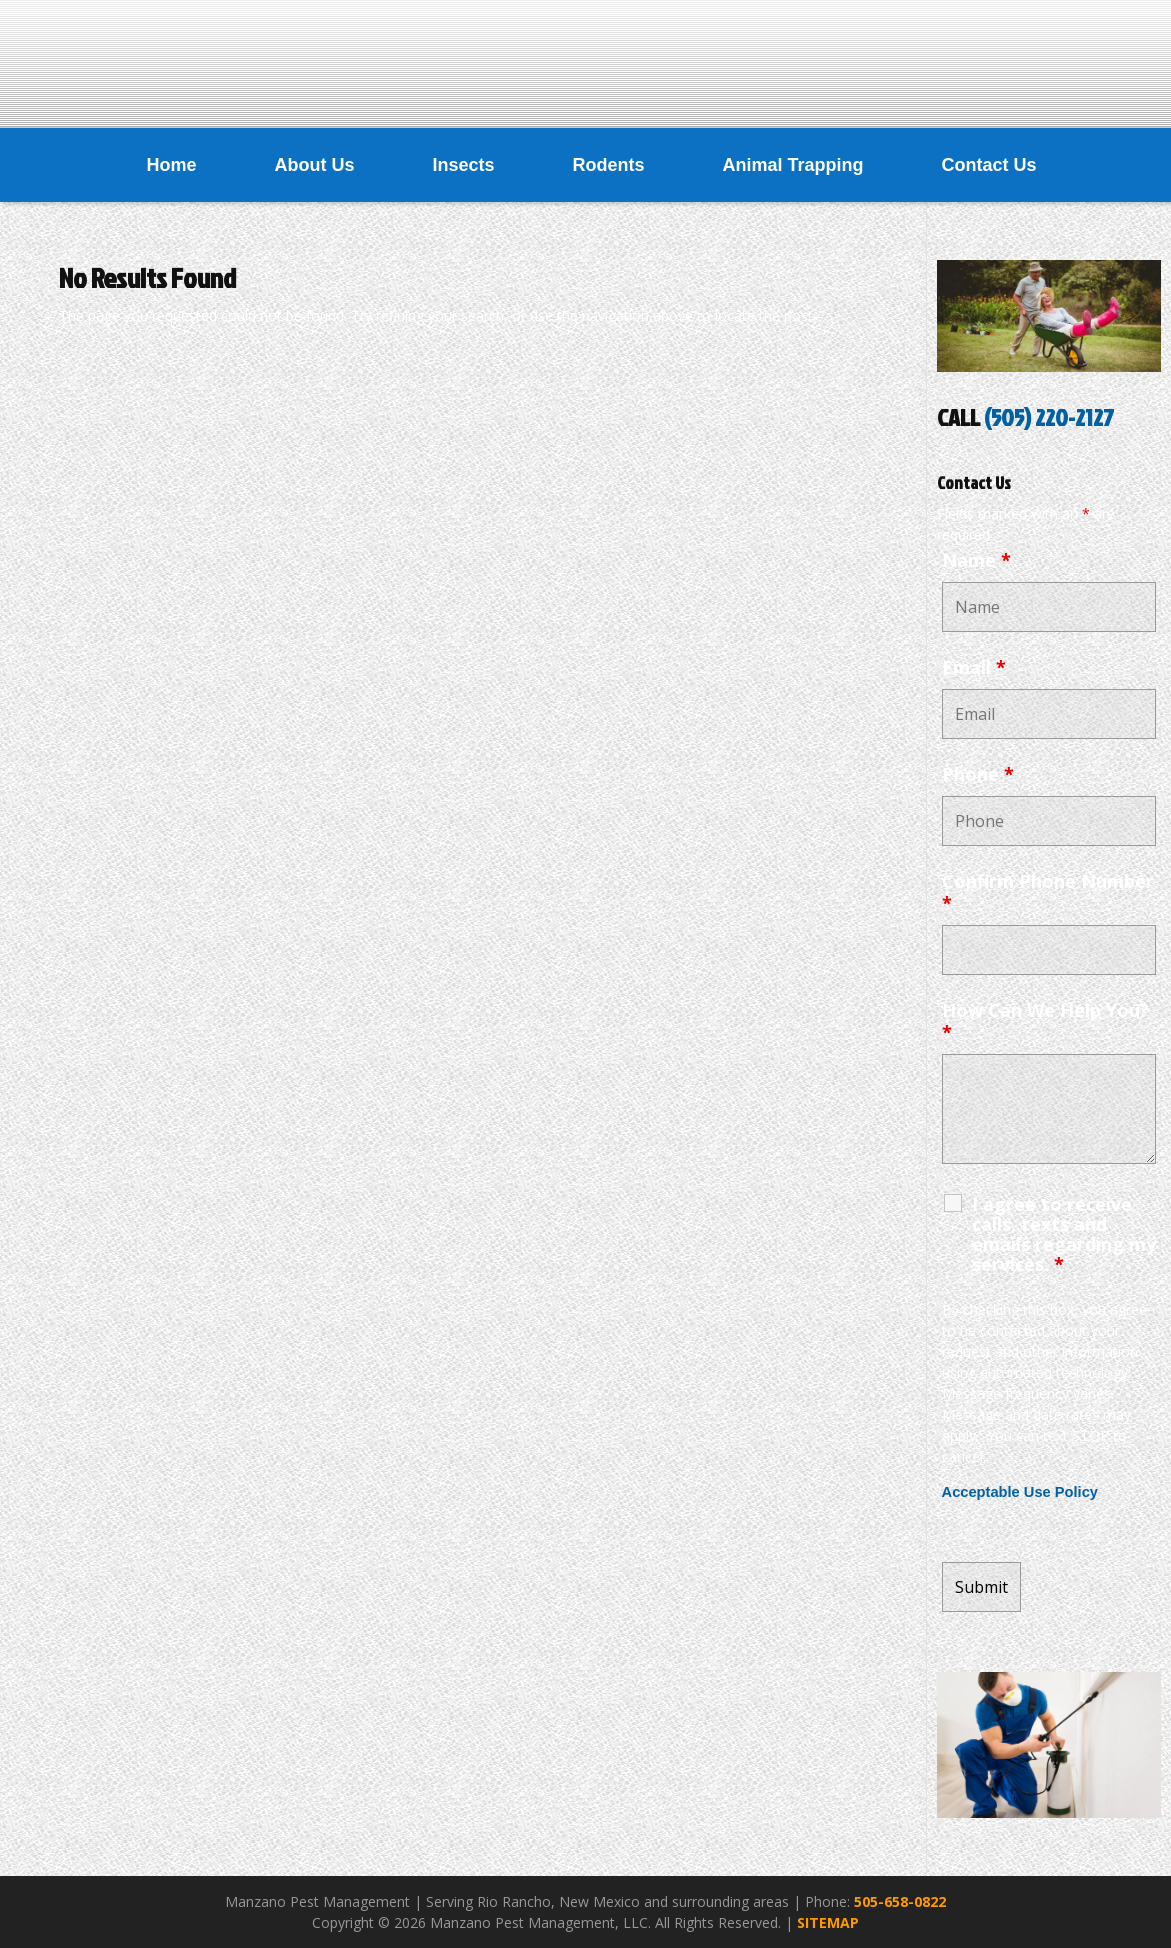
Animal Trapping (793, 165)
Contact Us (989, 165)
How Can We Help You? (1045, 1021)
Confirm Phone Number (1048, 892)
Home (171, 165)
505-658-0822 (900, 1901)
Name (976, 560)
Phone (978, 774)
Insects (463, 165)
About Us (314, 165)
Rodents (609, 165)
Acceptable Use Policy (1020, 1492)
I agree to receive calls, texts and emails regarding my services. (1064, 1234)
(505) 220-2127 (1049, 417)
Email (974, 667)
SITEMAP (828, 1922)
